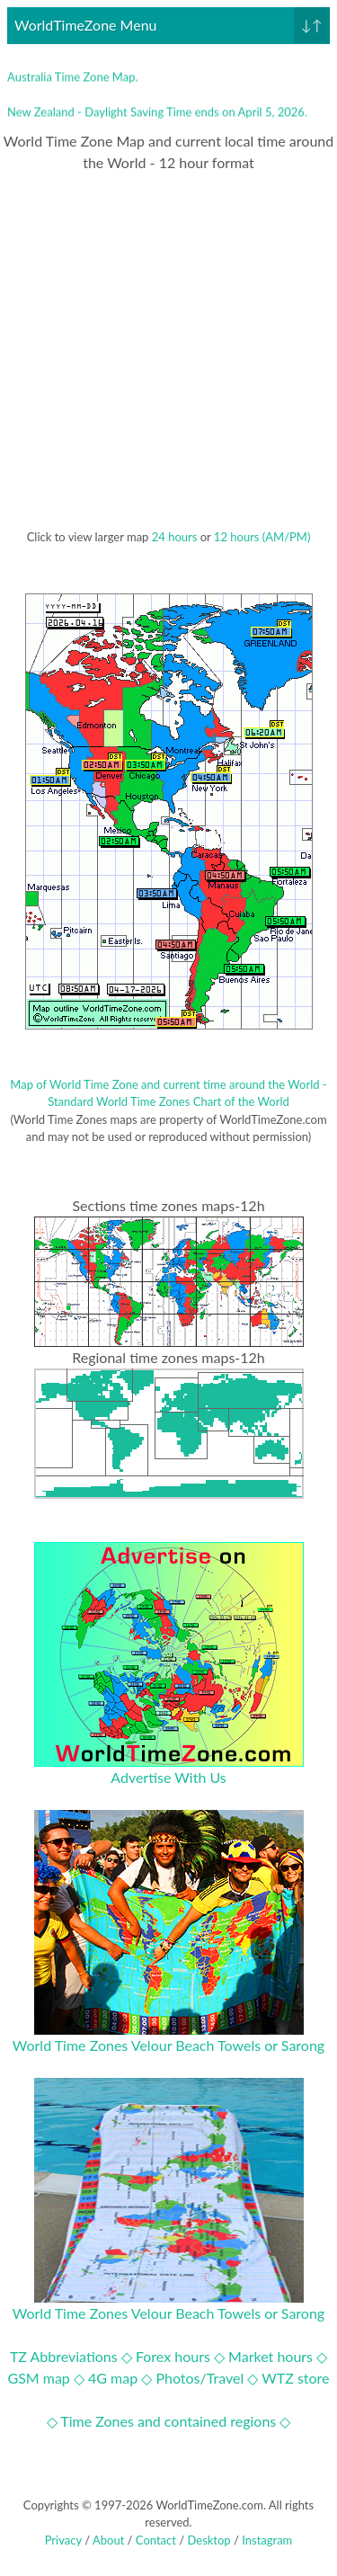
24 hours (175, 537)
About (108, 2540)
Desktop (208, 2540)
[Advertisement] (168, 351)
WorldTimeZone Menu (172, 25)
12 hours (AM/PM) (262, 537)
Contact (156, 2540)
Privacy (63, 2540)
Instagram (267, 2540)
